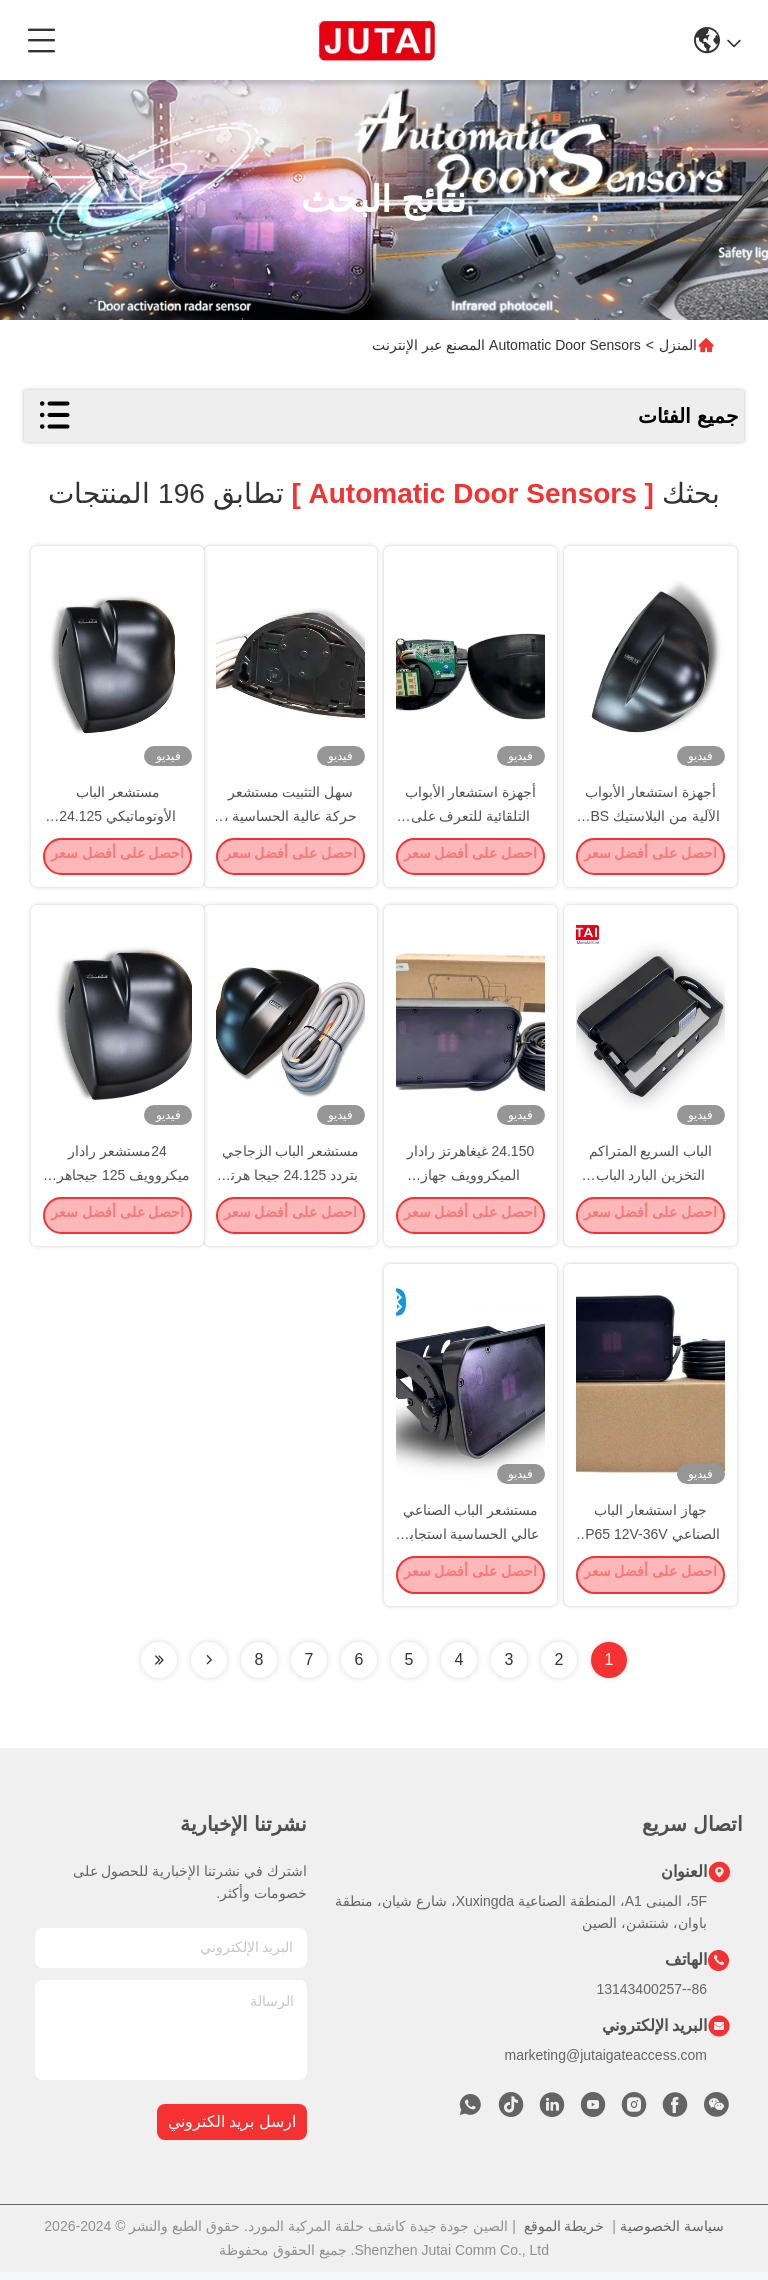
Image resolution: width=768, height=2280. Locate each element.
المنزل (678, 345)
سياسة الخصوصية (672, 2234)
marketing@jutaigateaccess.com (605, 2063)
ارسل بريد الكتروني (232, 2130)
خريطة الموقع (564, 2234)
